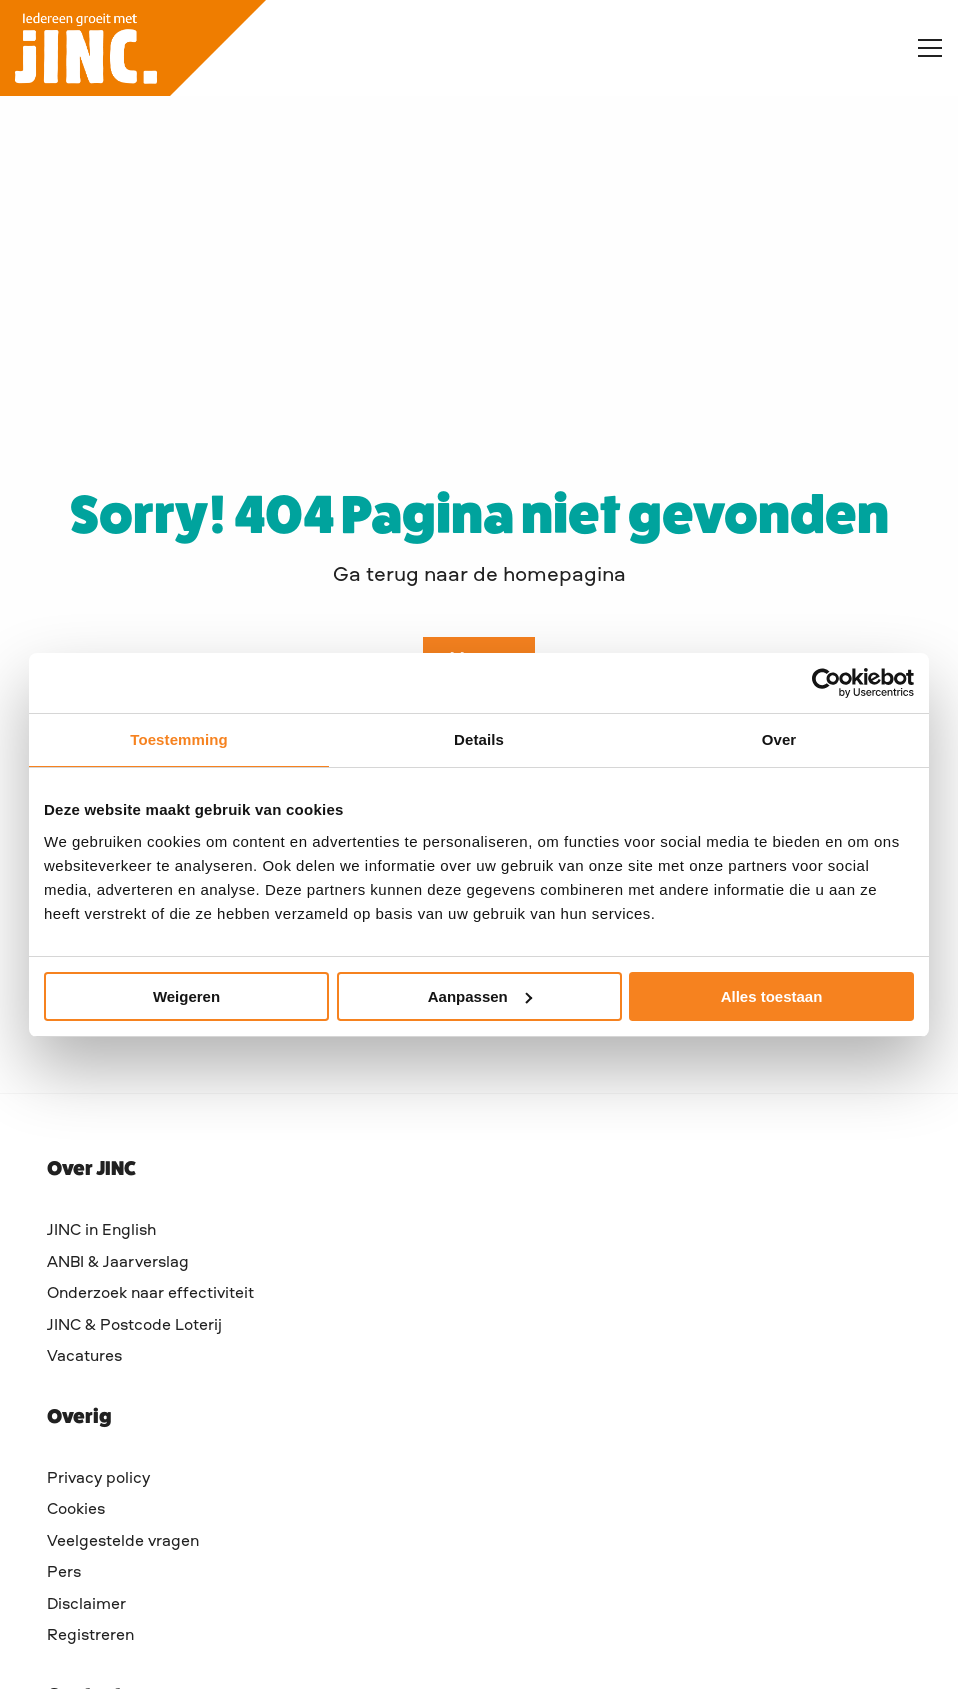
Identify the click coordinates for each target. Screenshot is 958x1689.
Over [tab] (779, 739)
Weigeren (186, 996)
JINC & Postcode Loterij (134, 1326)
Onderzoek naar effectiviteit (150, 1294)
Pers (64, 1573)
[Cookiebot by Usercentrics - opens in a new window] (826, 683)
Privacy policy (98, 1479)
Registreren (90, 1636)
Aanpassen (480, 996)
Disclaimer (86, 1605)
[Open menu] (922, 48)
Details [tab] (479, 739)
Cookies (76, 1510)
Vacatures (84, 1357)
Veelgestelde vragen (123, 1542)
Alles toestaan (772, 996)
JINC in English (101, 1231)
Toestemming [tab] (179, 739)
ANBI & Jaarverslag (118, 1263)
